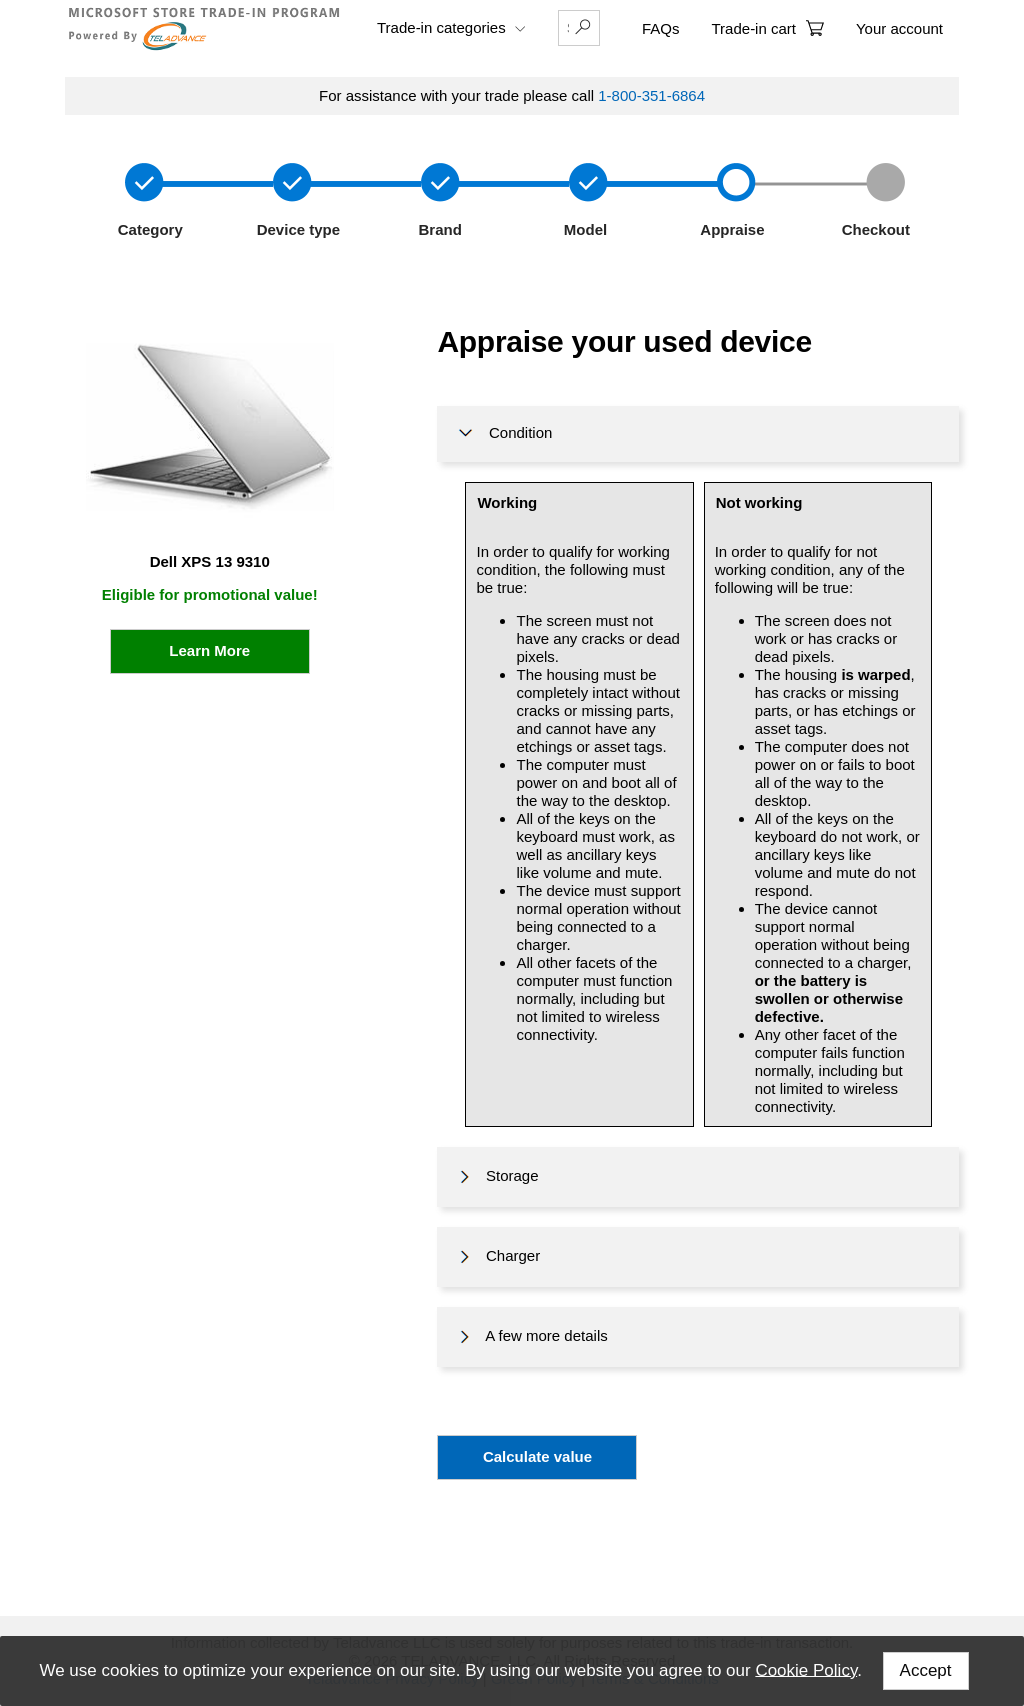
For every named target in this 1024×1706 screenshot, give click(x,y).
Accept (926, 1670)
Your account (899, 28)
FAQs (661, 28)
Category (148, 229)
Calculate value (537, 1456)
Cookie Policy (806, 1669)
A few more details (531, 1337)
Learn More (209, 650)
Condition (503, 434)
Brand (436, 229)
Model (584, 229)
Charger (497, 1257)
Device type (297, 229)
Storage (496, 1177)
